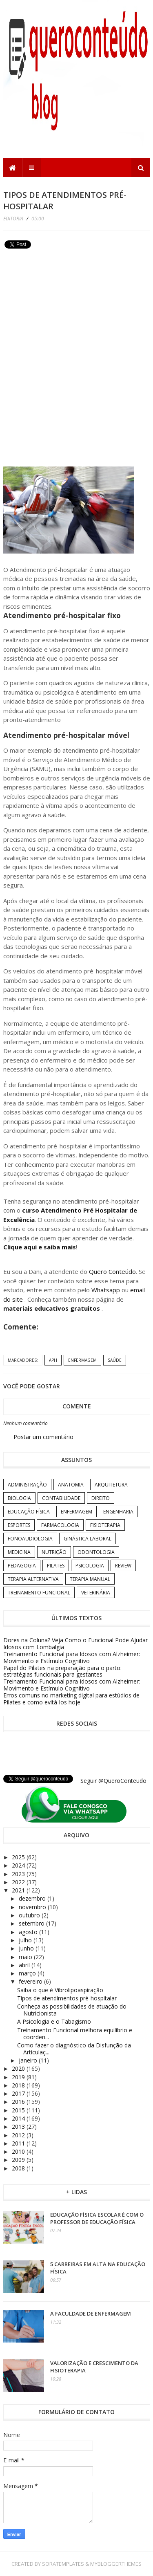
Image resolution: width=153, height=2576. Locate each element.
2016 (19, 2101)
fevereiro (31, 1981)
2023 (19, 1874)
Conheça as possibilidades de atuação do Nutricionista (71, 2009)
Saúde (115, 1360)
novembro (33, 1907)
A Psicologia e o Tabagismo (54, 2021)
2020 (19, 2068)
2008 (19, 2168)
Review (123, 1565)
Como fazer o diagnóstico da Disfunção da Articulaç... (74, 2048)
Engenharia (118, 1511)
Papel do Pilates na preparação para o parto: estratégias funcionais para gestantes (62, 1671)
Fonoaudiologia (30, 1538)
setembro (32, 1923)
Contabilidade (61, 1498)
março (28, 1973)
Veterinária (95, 1592)
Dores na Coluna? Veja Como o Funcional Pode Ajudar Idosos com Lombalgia (75, 1643)
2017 (19, 2093)
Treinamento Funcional (39, 1592)
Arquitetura (111, 1484)
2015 (19, 2110)
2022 (19, 1882)
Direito (100, 1498)
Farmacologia (60, 1525)
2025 (19, 1857)
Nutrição (54, 1552)
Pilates (55, 1565)
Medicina (19, 1552)
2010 (19, 2151)
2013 (19, 2126)
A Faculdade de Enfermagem (90, 2313)
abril (25, 1965)
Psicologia (89, 1565)
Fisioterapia (105, 1525)
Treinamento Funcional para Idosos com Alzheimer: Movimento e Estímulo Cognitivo (71, 1657)
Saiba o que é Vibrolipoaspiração (60, 1990)
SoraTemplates (63, 2563)
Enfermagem (82, 1360)
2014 (19, 2118)
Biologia (19, 1498)
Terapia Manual (90, 1579)
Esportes (19, 1525)
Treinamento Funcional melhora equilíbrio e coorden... (74, 2033)
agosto (29, 1932)
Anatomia (71, 1484)
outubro (30, 1915)
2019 (19, 2077)
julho (26, 1940)
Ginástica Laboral (87, 1538)
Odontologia (96, 1552)
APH (53, 1360)
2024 (19, 1865)
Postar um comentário (43, 1437)
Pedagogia (22, 1565)
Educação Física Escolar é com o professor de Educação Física (97, 2218)
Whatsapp (105, 1290)
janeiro (29, 2060)
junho (27, 1948)
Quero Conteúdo (112, 1271)
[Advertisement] (64, 309)
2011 (19, 2143)
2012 (19, 2135)
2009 (19, 2159)
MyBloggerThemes (116, 2563)
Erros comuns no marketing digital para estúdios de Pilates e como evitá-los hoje (71, 1698)
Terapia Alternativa (33, 1579)
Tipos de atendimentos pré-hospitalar (67, 1998)
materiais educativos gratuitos (52, 1308)
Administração (27, 1484)
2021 (19, 1890)
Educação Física (29, 1511)
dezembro (33, 1898)
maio (26, 1957)
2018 (19, 2085)
